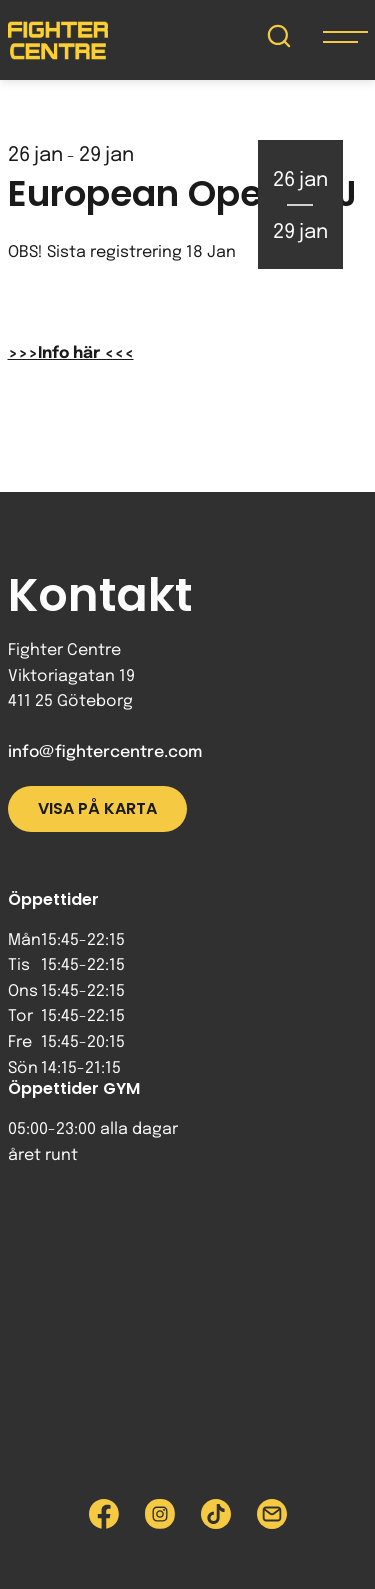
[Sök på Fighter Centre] (279, 40)
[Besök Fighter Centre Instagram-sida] (160, 1514)
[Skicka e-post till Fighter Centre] (272, 1514)
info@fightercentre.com (105, 752)
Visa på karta (97, 808)
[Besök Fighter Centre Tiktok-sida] (216, 1514)
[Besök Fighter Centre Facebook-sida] (104, 1514)
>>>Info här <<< (71, 353)
